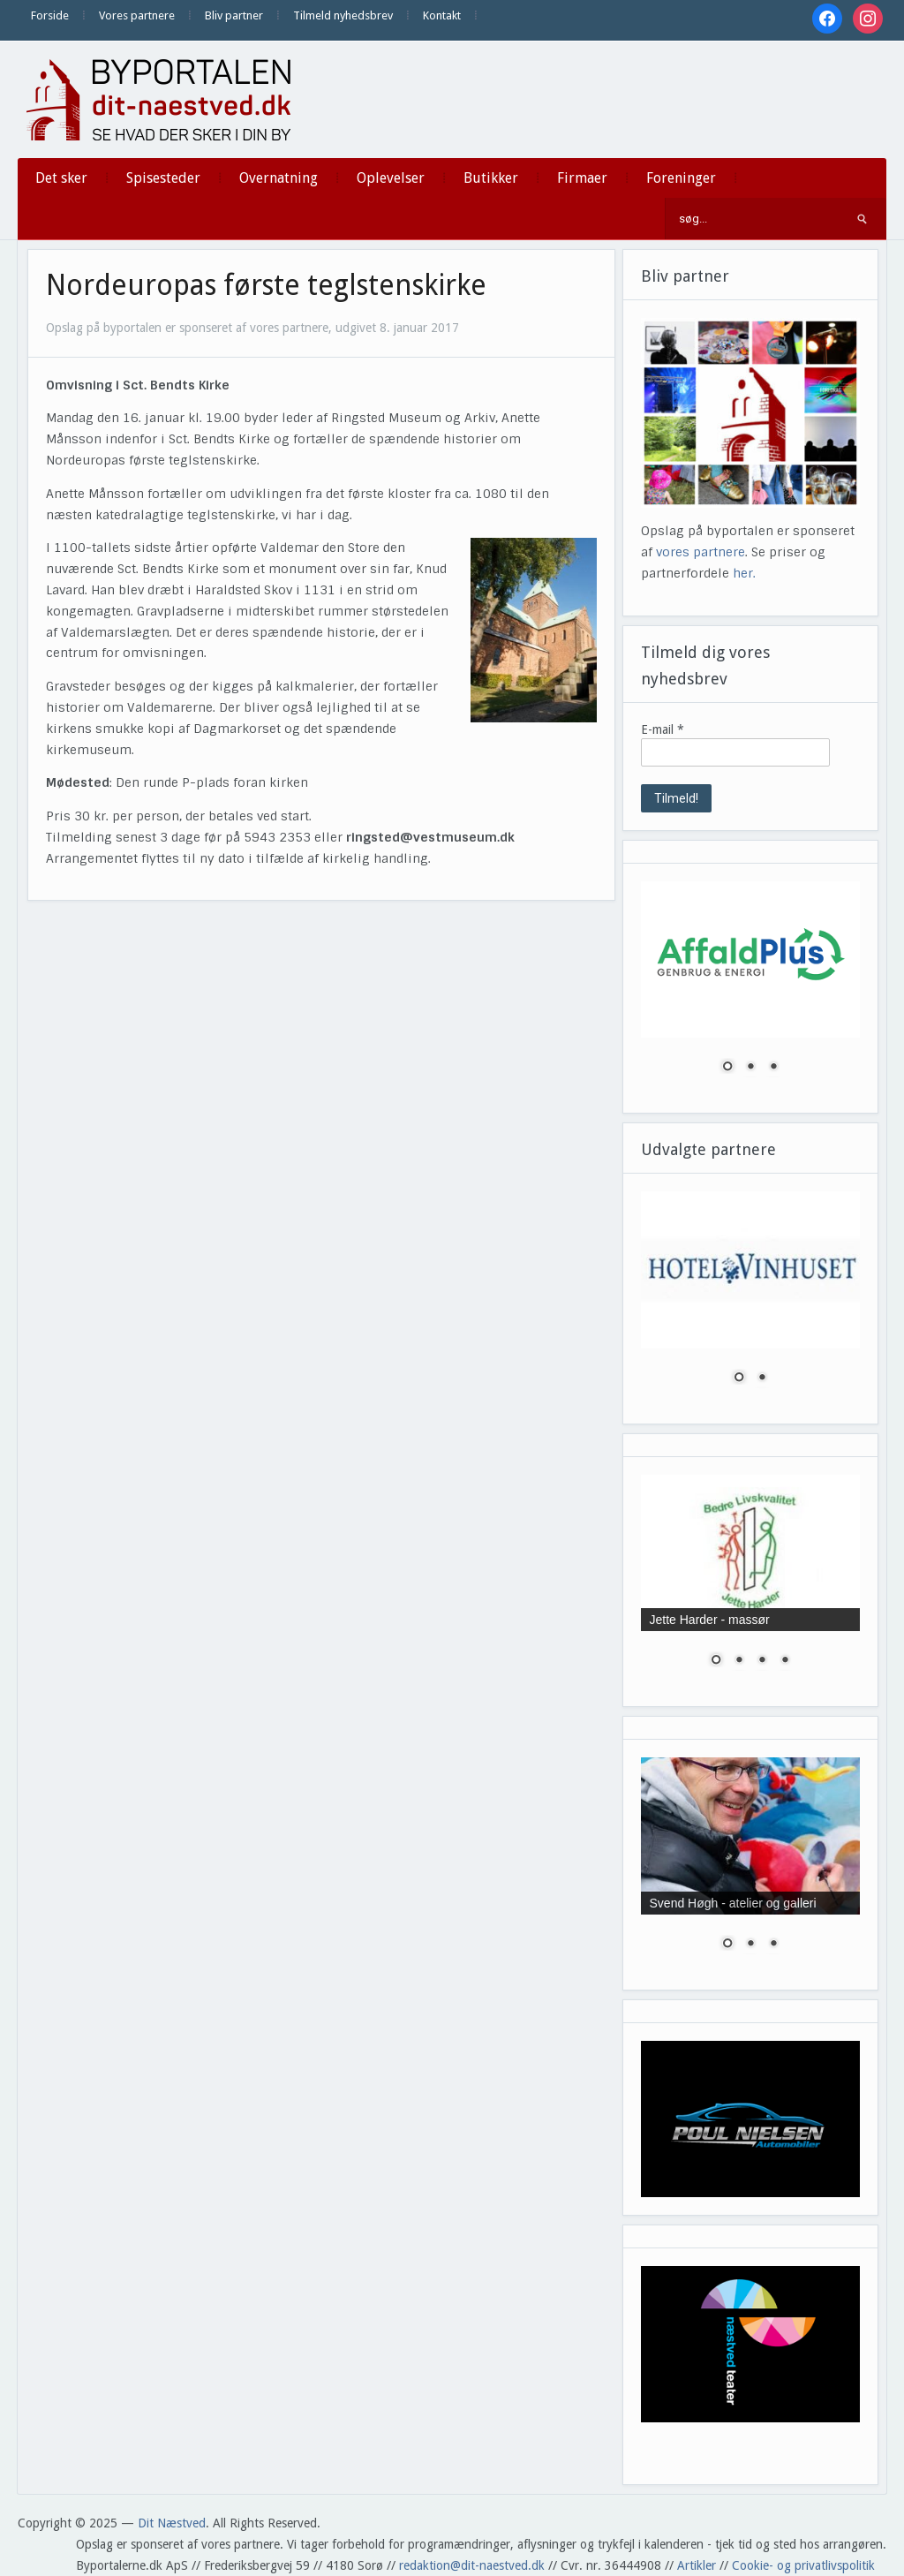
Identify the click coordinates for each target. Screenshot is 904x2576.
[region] (751, 988)
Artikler (696, 2565)
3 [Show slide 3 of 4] (762, 1661)
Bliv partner (234, 15)
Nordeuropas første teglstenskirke (266, 285)
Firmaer (582, 178)
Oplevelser (391, 178)
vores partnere (700, 552)
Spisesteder (163, 178)
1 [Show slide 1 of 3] (727, 1067)
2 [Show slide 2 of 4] (739, 1661)
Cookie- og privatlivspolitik (803, 2565)
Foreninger (681, 178)
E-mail (662, 729)
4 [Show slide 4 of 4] (785, 1661)
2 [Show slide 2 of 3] (750, 1067)
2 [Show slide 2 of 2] (762, 1378)
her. (744, 573)
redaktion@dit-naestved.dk (472, 2565)
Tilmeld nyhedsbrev (343, 15)
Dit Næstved (172, 2523)
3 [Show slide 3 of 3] (773, 1067)
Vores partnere (137, 15)
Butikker (490, 178)
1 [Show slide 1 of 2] (739, 1378)
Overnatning (278, 178)
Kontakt (442, 15)
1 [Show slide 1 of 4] (716, 1661)
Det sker (61, 178)
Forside (50, 15)
